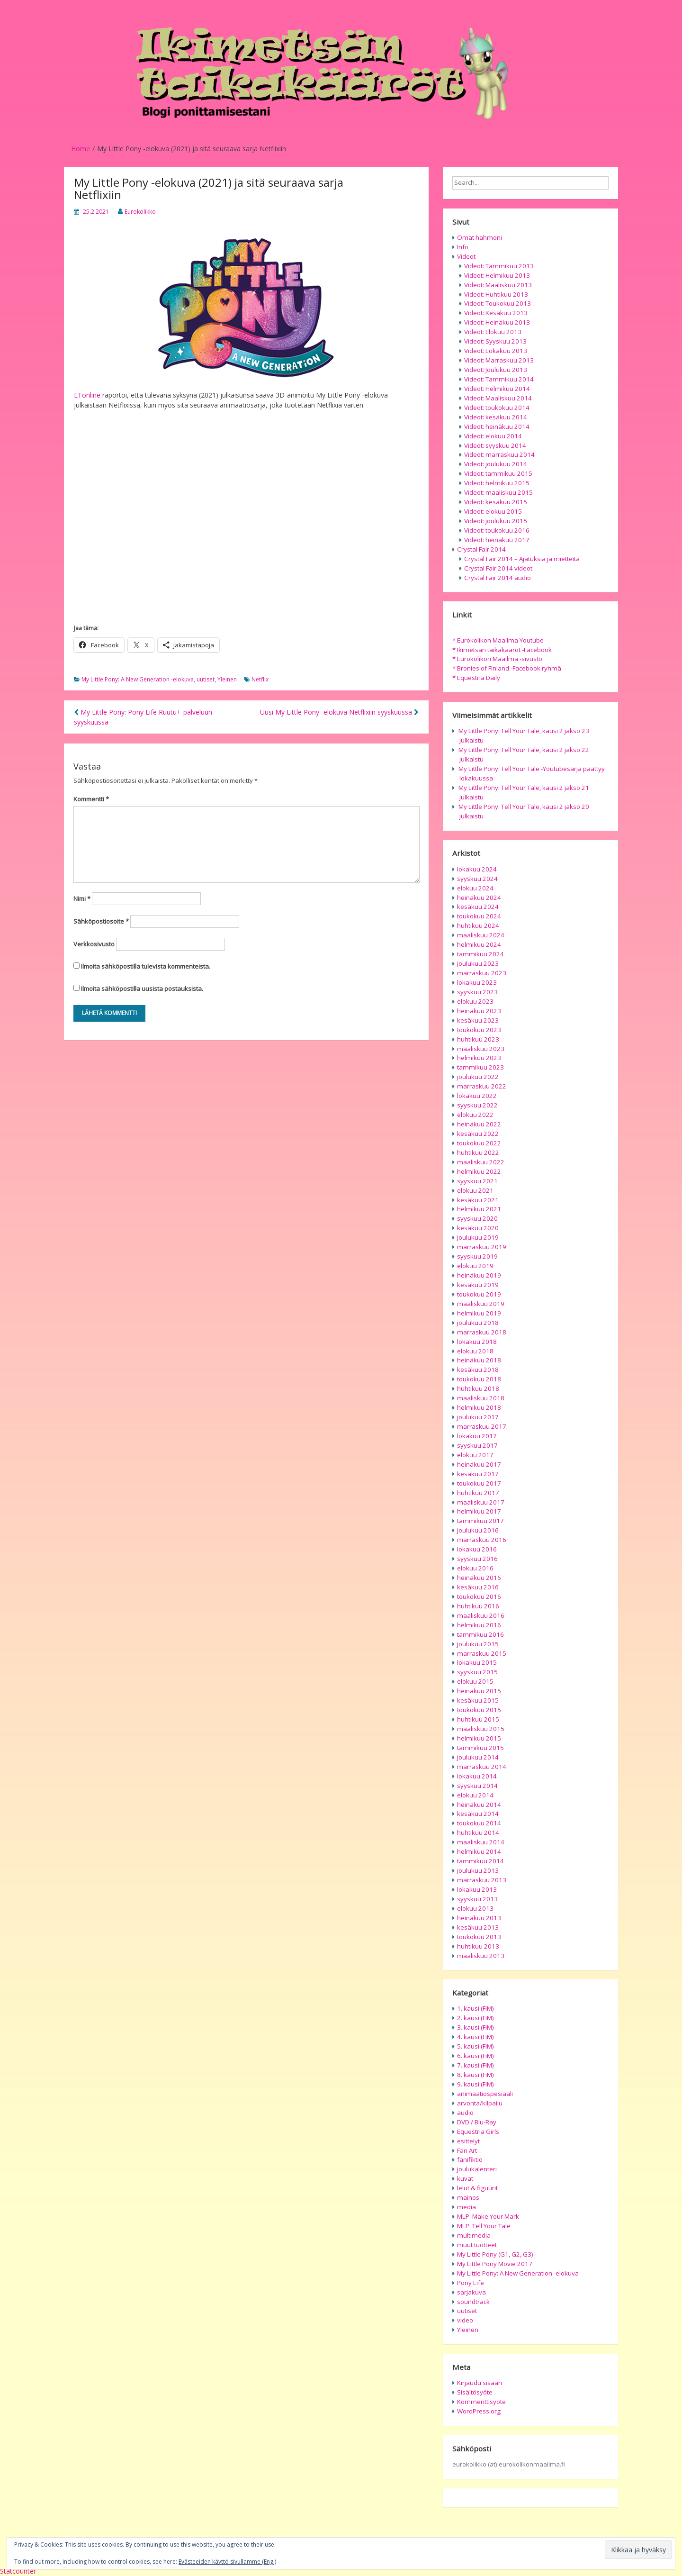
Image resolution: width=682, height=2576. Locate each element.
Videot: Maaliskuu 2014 (498, 398)
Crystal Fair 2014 (481, 549)
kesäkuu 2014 (478, 1813)
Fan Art (467, 2150)
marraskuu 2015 (481, 1653)
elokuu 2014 (475, 1795)
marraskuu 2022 (481, 1086)
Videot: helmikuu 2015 (496, 483)
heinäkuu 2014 (479, 1804)
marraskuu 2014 (481, 1766)
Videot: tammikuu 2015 (498, 473)
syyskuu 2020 (477, 1218)
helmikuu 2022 (479, 1171)
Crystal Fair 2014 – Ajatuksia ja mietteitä (522, 558)
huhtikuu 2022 (478, 1152)
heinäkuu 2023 (479, 1011)
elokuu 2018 (475, 1351)
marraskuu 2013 (481, 1880)
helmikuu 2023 (479, 1057)
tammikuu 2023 (480, 1067)
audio (465, 2112)
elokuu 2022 (475, 1114)
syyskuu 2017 (477, 1445)
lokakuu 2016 (477, 1549)
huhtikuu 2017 (478, 1492)
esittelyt (468, 2141)
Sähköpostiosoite (101, 921)
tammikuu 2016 (480, 1634)
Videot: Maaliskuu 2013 (498, 285)
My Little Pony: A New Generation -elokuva (137, 679)
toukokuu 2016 (479, 1596)
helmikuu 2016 (479, 1625)
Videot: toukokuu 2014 (496, 407)
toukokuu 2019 (479, 1294)
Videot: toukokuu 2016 (496, 530)
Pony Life (470, 2282)
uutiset (206, 679)
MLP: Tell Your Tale (484, 2226)
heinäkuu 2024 (479, 897)
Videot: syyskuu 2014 (495, 445)
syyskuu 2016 (477, 1558)
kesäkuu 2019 (478, 1284)
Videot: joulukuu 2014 (495, 464)
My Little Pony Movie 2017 (494, 2263)
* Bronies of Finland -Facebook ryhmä (506, 668)
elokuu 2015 (475, 1681)
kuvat (465, 2178)
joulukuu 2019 (478, 1237)
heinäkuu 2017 (479, 1464)
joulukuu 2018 (478, 1322)
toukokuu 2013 (479, 1936)
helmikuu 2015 (479, 1738)
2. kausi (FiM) (475, 2018)
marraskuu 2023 (481, 973)
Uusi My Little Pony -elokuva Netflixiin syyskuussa (339, 712)
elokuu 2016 (475, 1568)
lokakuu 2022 (477, 1095)
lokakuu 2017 (477, 1436)
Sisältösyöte (475, 2392)
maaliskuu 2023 (480, 1048)
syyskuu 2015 (477, 1672)
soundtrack (473, 2301)
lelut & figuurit (477, 2188)
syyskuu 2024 (477, 878)
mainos (468, 2197)
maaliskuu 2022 (480, 1162)
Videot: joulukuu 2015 (495, 521)
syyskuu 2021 (477, 1181)
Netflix (260, 679)
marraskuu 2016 (481, 1539)
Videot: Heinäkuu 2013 (497, 322)
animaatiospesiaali (485, 2093)
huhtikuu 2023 (478, 1039)
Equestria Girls (478, 2131)
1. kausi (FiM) (475, 2008)
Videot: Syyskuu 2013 (495, 341)
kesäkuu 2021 (478, 1200)
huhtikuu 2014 (478, 1832)
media (466, 2207)
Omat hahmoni (479, 237)
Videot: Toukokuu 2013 (497, 303)
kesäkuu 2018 (478, 1369)
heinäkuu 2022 (479, 1124)
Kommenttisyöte (481, 2401)
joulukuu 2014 (478, 1757)
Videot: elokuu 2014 (493, 436)
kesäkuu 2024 (478, 906)
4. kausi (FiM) (475, 2036)
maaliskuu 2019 (480, 1303)
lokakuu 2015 (477, 1662)
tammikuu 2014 (480, 1861)
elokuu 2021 (475, 1190)
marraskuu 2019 (481, 1247)
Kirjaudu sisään (479, 2382)
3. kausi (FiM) (475, 2027)
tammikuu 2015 (480, 1747)
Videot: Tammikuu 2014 (499, 379)
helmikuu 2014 (479, 1851)
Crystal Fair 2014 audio (497, 577)
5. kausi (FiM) (475, 2046)
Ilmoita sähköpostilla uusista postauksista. (142, 988)
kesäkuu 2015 (478, 1700)
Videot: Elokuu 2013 (492, 331)
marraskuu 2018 (481, 1332)
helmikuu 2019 (479, 1313)
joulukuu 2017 (478, 1417)
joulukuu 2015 (478, 1644)
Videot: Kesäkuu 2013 (496, 312)
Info (462, 247)
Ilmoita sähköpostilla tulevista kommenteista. (145, 966)
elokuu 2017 (475, 1455)
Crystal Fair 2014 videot (498, 568)
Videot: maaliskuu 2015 (498, 492)
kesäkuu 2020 (478, 1228)
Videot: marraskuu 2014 (499, 454)
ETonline (87, 394)
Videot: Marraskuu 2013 (499, 360)
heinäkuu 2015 (479, 1691)
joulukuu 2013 (478, 1870)
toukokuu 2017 (479, 1483)
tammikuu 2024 (480, 954)
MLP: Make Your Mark (488, 2216)
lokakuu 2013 (477, 1889)
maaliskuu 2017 (480, 1502)
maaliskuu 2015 (480, 1728)
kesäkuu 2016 (478, 1587)
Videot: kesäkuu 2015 (495, 502)
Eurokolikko (140, 212)
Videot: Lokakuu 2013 (495, 350)
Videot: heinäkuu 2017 (496, 539)
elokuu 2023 (475, 1001)
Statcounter (18, 2571)
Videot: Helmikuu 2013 (497, 275)
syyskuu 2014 (477, 1785)
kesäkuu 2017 (478, 1473)
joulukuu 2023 (478, 963)
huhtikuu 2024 (478, 925)
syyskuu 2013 (477, 1899)
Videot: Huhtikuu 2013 (496, 294)
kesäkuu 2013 (478, 1927)
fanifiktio (470, 2159)
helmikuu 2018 (479, 1407)
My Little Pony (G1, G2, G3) (495, 2254)
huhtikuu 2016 (478, 1606)
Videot (466, 256)
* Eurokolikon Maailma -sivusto (497, 658)
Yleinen (227, 679)
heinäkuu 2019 (479, 1275)
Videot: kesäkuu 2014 (495, 417)
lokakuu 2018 (477, 1341)
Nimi (81, 898)
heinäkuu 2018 (479, 1360)
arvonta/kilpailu (480, 2103)
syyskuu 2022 (477, 1105)
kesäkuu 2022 (478, 1133)
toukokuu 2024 (479, 916)
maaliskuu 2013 (480, 1955)
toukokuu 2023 (479, 1029)
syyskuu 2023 (477, 992)
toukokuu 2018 (479, 1379)
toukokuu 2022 (479, 1143)
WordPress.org (479, 2411)
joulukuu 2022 (478, 1076)
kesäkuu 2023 (478, 1020)
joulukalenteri (477, 2169)
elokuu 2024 (475, 888)
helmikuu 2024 (479, 944)
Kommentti (91, 799)
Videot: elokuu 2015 (493, 511)
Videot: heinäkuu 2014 (496, 426)
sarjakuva (471, 2292)
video (465, 2320)
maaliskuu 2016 (480, 1615)
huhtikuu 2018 (478, 1388)
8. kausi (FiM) (475, 2074)
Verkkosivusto (94, 944)
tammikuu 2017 (480, 1520)
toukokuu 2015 (479, 1709)
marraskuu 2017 (481, 1426)
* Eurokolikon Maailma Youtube (498, 640)
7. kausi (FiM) (475, 2065)
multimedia (474, 2235)
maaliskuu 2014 (480, 1842)
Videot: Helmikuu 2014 (497, 388)
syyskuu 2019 (477, 1256)
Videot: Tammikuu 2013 (499, 266)
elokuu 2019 (475, 1265)
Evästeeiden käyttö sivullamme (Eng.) (227, 2562)
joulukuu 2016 (478, 1530)
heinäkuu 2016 (479, 1577)
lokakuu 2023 (477, 982)
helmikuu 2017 (479, 1511)
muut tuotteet (477, 2244)
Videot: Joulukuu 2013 (495, 369)
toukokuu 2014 (479, 1823)
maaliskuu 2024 (480, 935)
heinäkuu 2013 (479, 1918)
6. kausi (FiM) (475, 2055)
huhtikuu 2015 (478, 1719)
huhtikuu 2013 (478, 1946)
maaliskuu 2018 (480, 1398)
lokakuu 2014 (477, 1776)
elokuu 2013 (475, 1908)
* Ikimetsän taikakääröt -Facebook (502, 649)
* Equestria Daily (476, 677)
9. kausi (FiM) (475, 2084)
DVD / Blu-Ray (476, 2122)
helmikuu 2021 (479, 1209)
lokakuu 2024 (477, 869)
